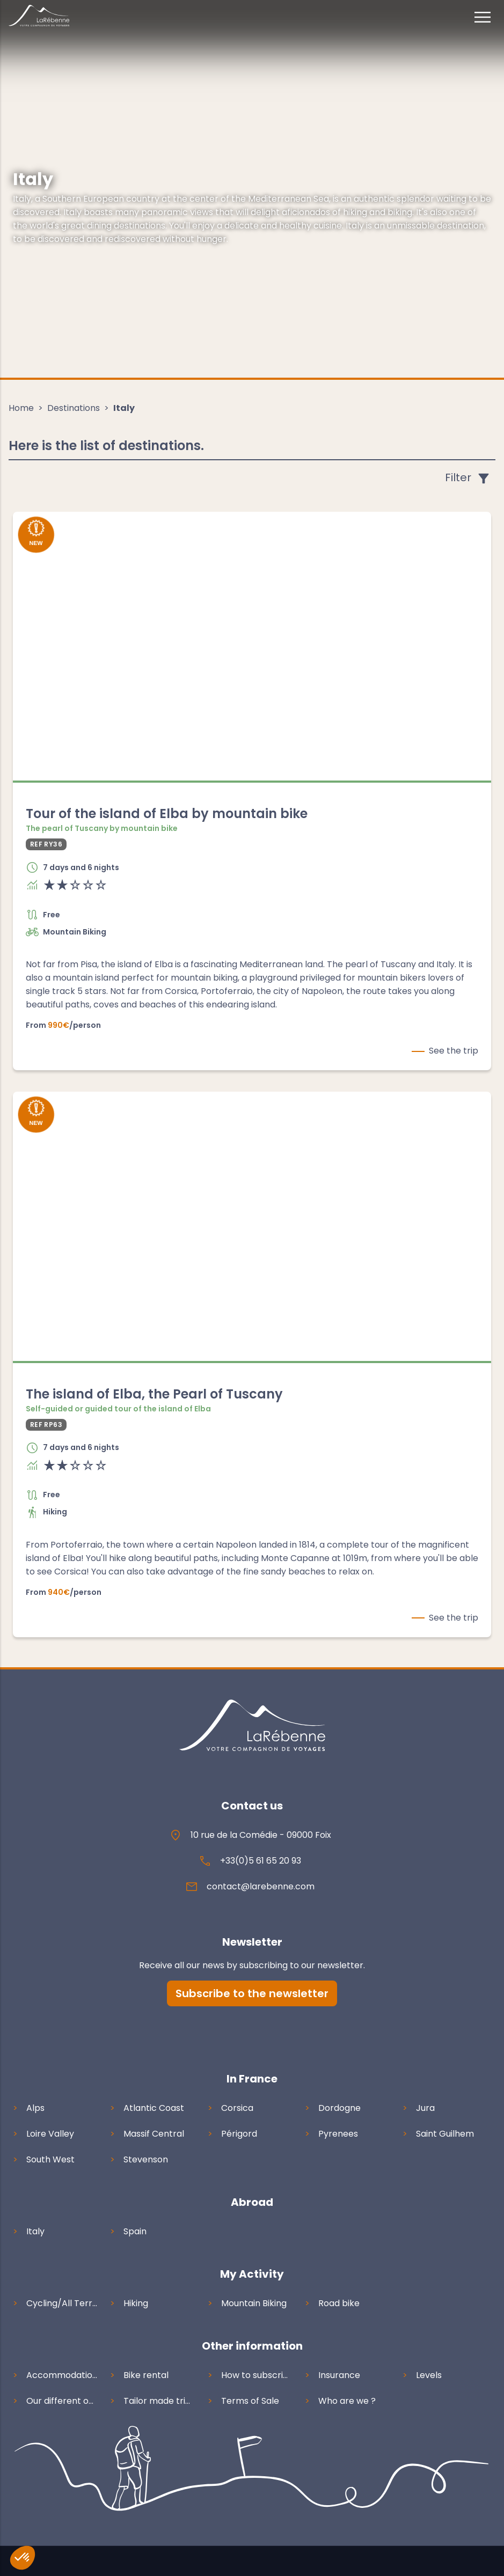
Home (21, 408)
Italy (124, 408)
